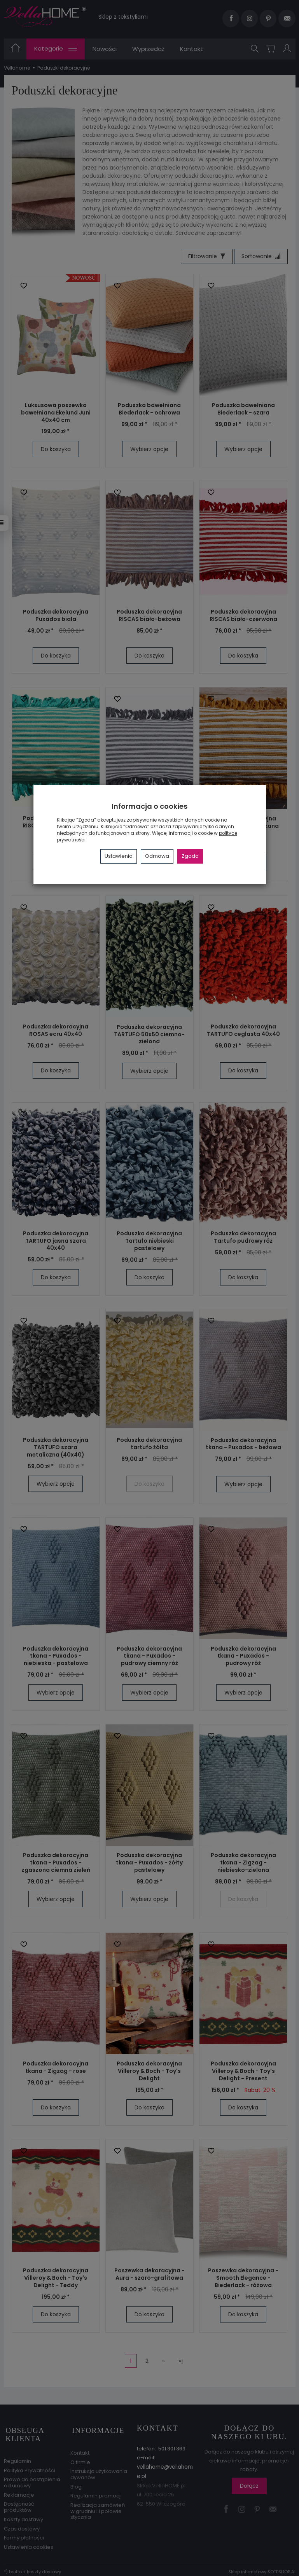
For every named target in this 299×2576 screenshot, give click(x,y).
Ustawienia (119, 856)
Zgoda (190, 856)
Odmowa (157, 856)
